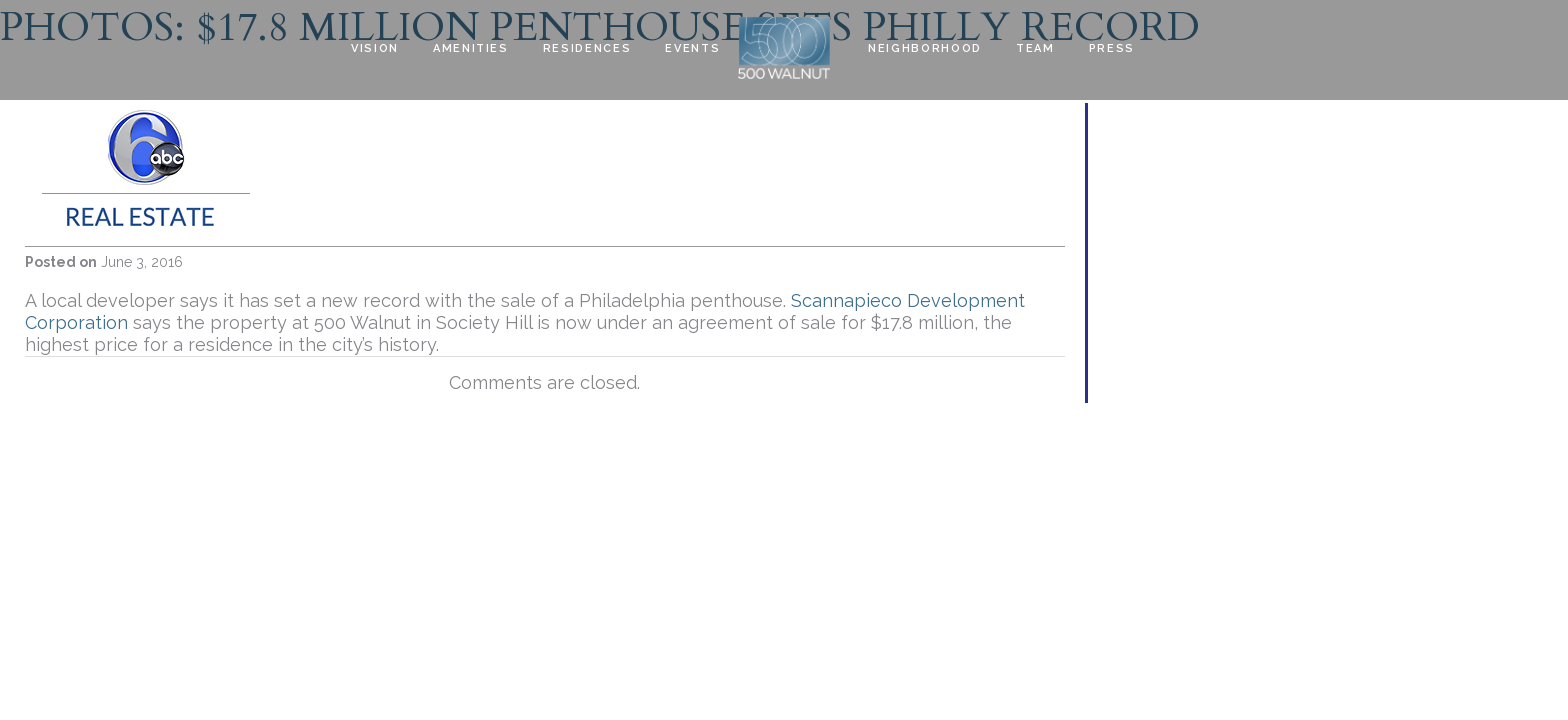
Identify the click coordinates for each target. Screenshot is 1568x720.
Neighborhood (925, 48)
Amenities (471, 48)
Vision (375, 48)
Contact (384, 110)
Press (1112, 48)
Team (1035, 48)
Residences (587, 48)
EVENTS (692, 48)
